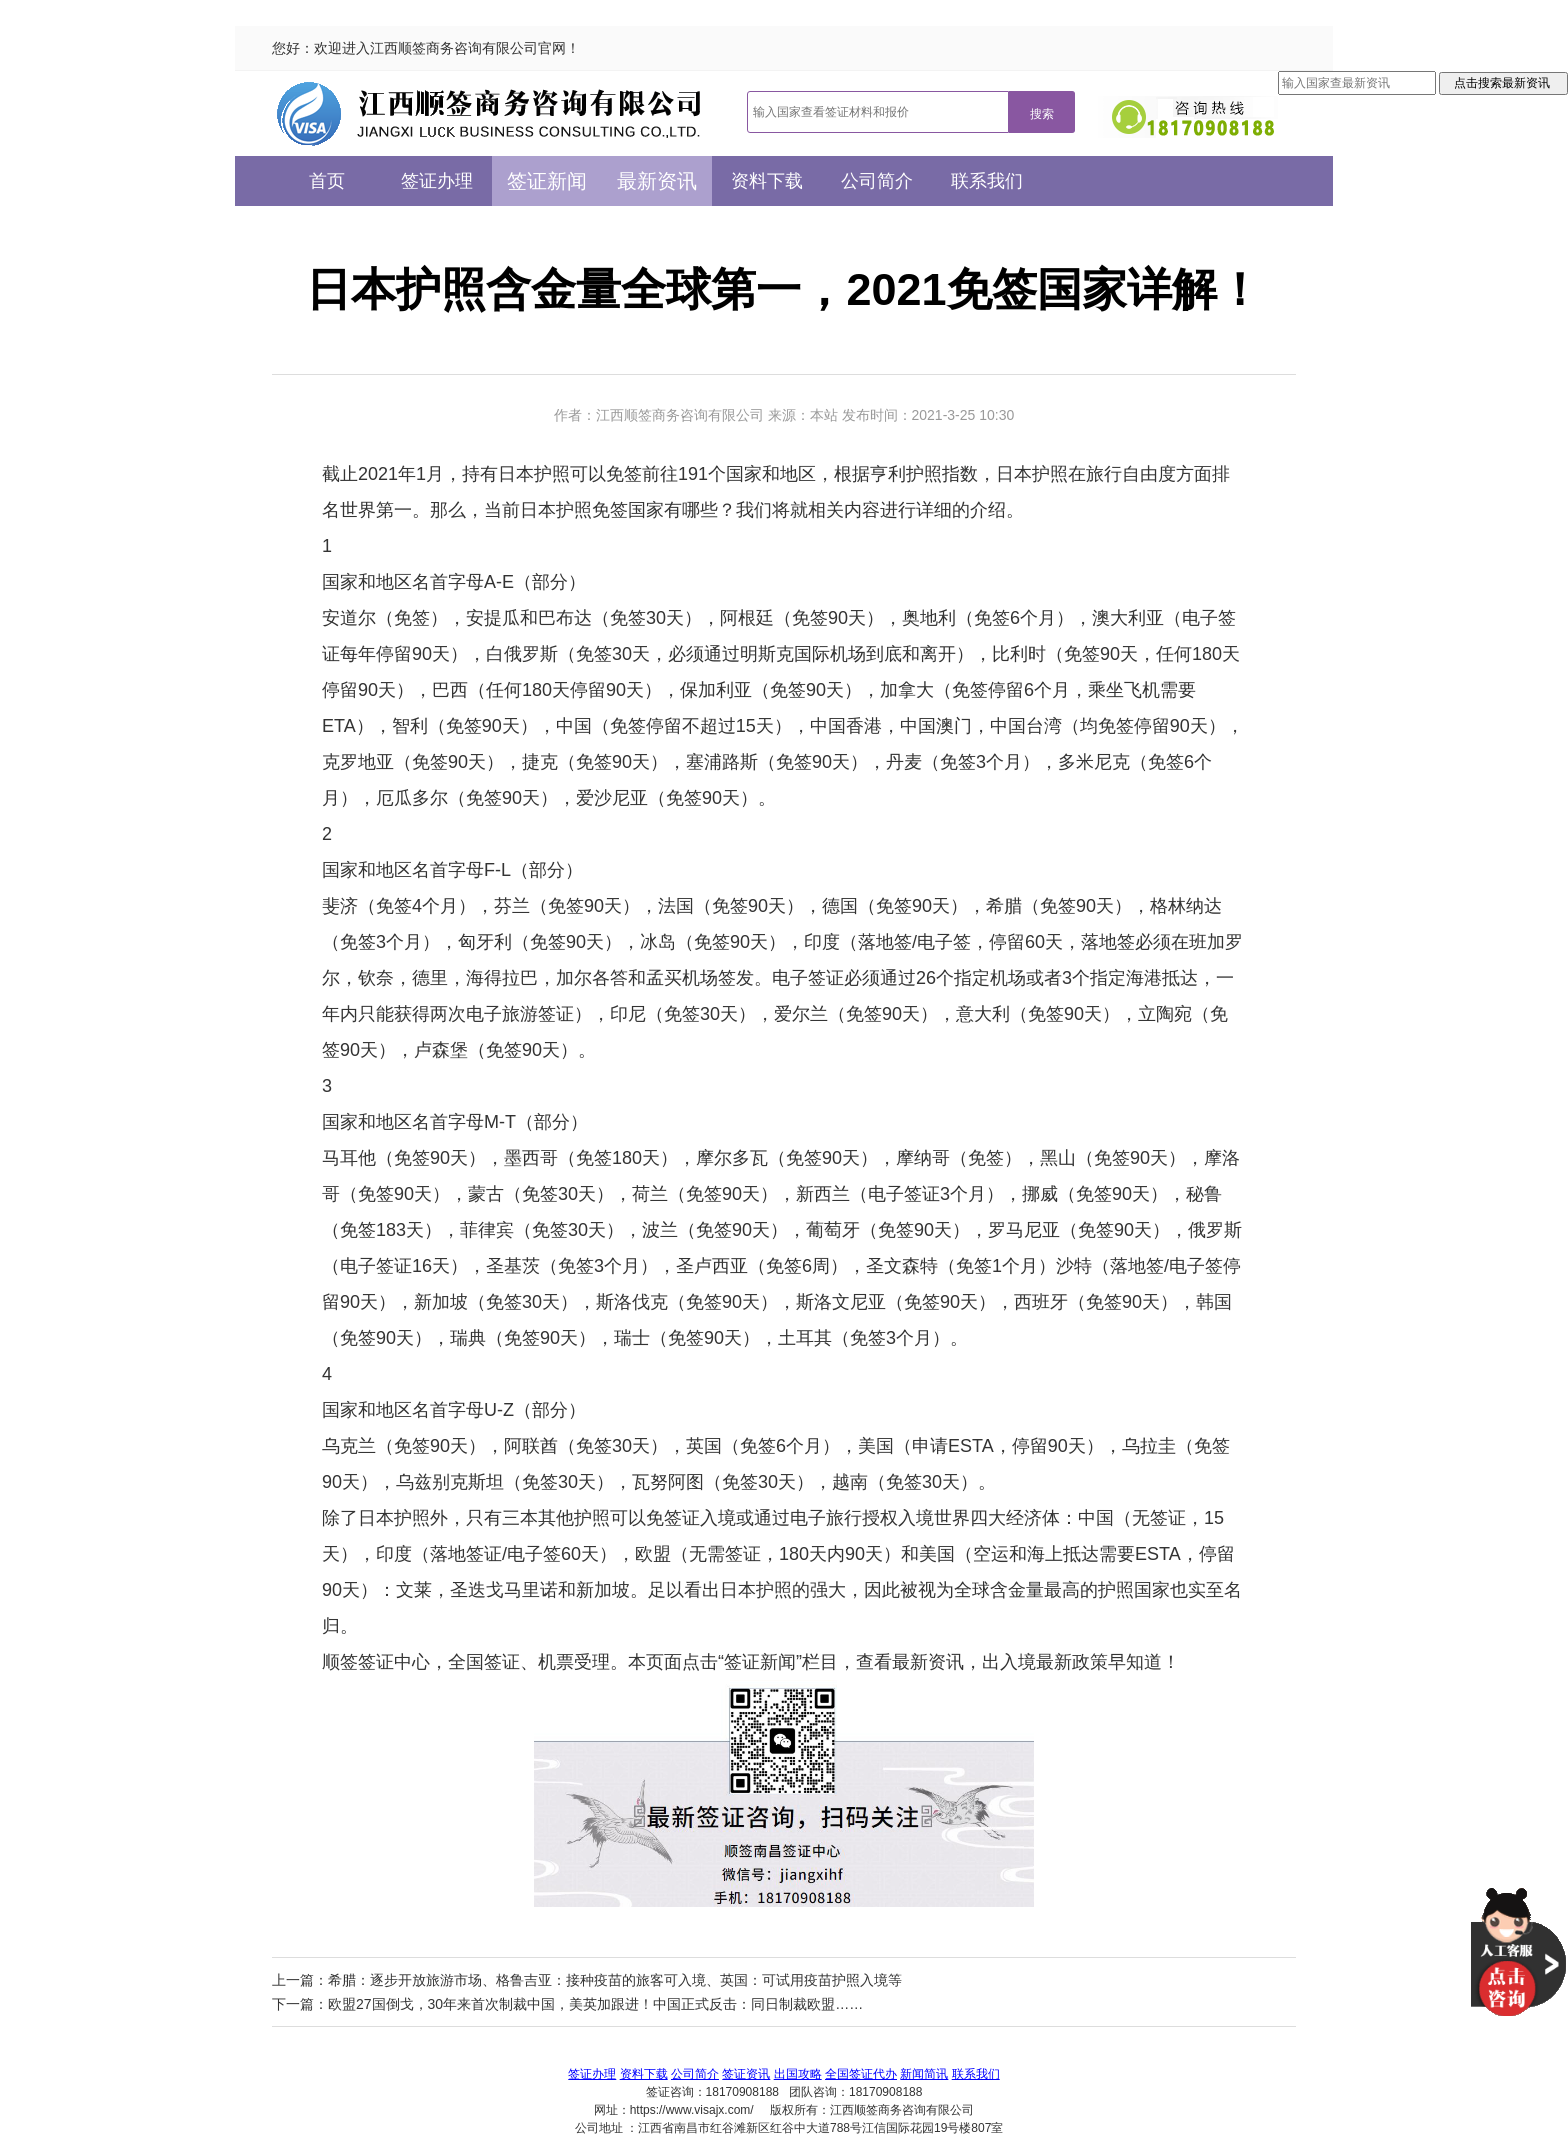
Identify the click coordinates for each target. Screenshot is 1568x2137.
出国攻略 (798, 2074)
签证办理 (437, 181)
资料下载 (767, 181)
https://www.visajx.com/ (692, 2110)
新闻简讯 (924, 2074)
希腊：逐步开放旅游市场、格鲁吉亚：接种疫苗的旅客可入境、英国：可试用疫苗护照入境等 (615, 1980)
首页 (327, 181)
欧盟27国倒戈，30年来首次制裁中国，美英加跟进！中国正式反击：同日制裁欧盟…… (595, 2004)
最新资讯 (657, 181)
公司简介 (877, 181)
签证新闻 (547, 181)
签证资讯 (746, 2074)
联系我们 (987, 181)
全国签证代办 (861, 2074)
